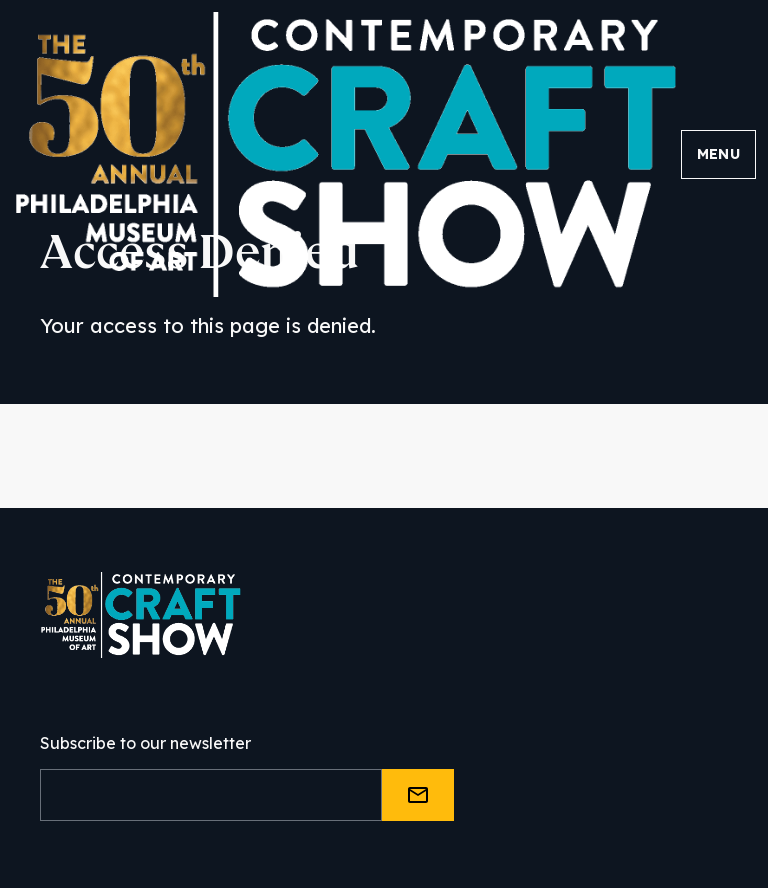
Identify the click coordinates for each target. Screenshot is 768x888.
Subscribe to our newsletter (145, 743)
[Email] (211, 795)
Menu (718, 154)
